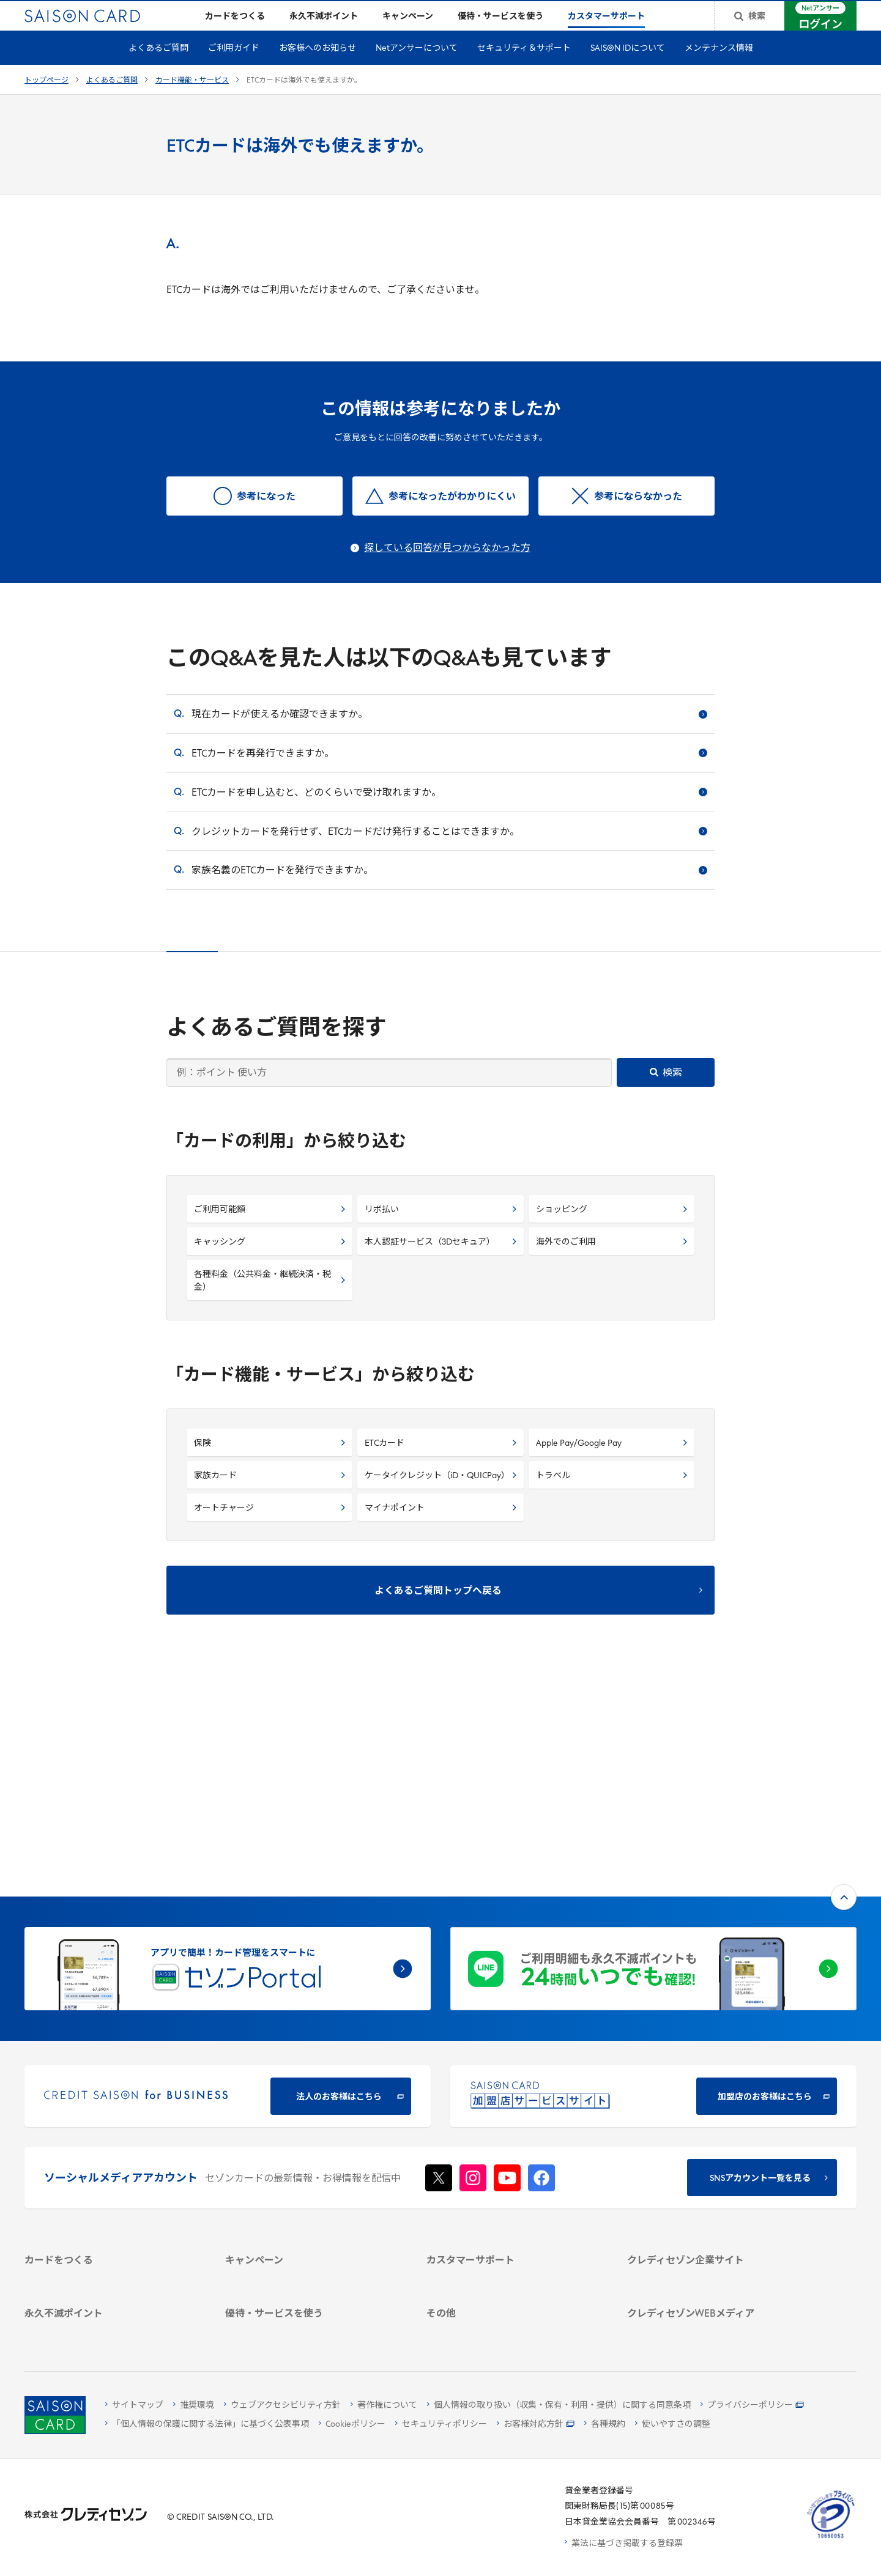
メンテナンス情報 (719, 68)
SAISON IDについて (627, 68)
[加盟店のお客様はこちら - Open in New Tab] (653, 1895)
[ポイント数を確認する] (110, 2328)
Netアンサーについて (417, 68)
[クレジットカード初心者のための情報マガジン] (713, 2226)
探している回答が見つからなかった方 (447, 568)
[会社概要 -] (713, 2096)
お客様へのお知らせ (317, 68)
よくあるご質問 (158, 68)
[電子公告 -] (713, 2159)
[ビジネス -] (713, 2112)
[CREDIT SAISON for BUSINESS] (227, 1895)
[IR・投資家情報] (713, 2143)
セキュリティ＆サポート (524, 68)
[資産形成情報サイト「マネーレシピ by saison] (713, 2255)
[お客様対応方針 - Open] (535, 2424)
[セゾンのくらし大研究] (713, 2277)
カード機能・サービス (192, 100)
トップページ (46, 100)
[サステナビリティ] (713, 2128)
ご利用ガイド (233, 68)
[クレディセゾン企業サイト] (713, 2080)
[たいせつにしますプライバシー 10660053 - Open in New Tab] (831, 2538)
